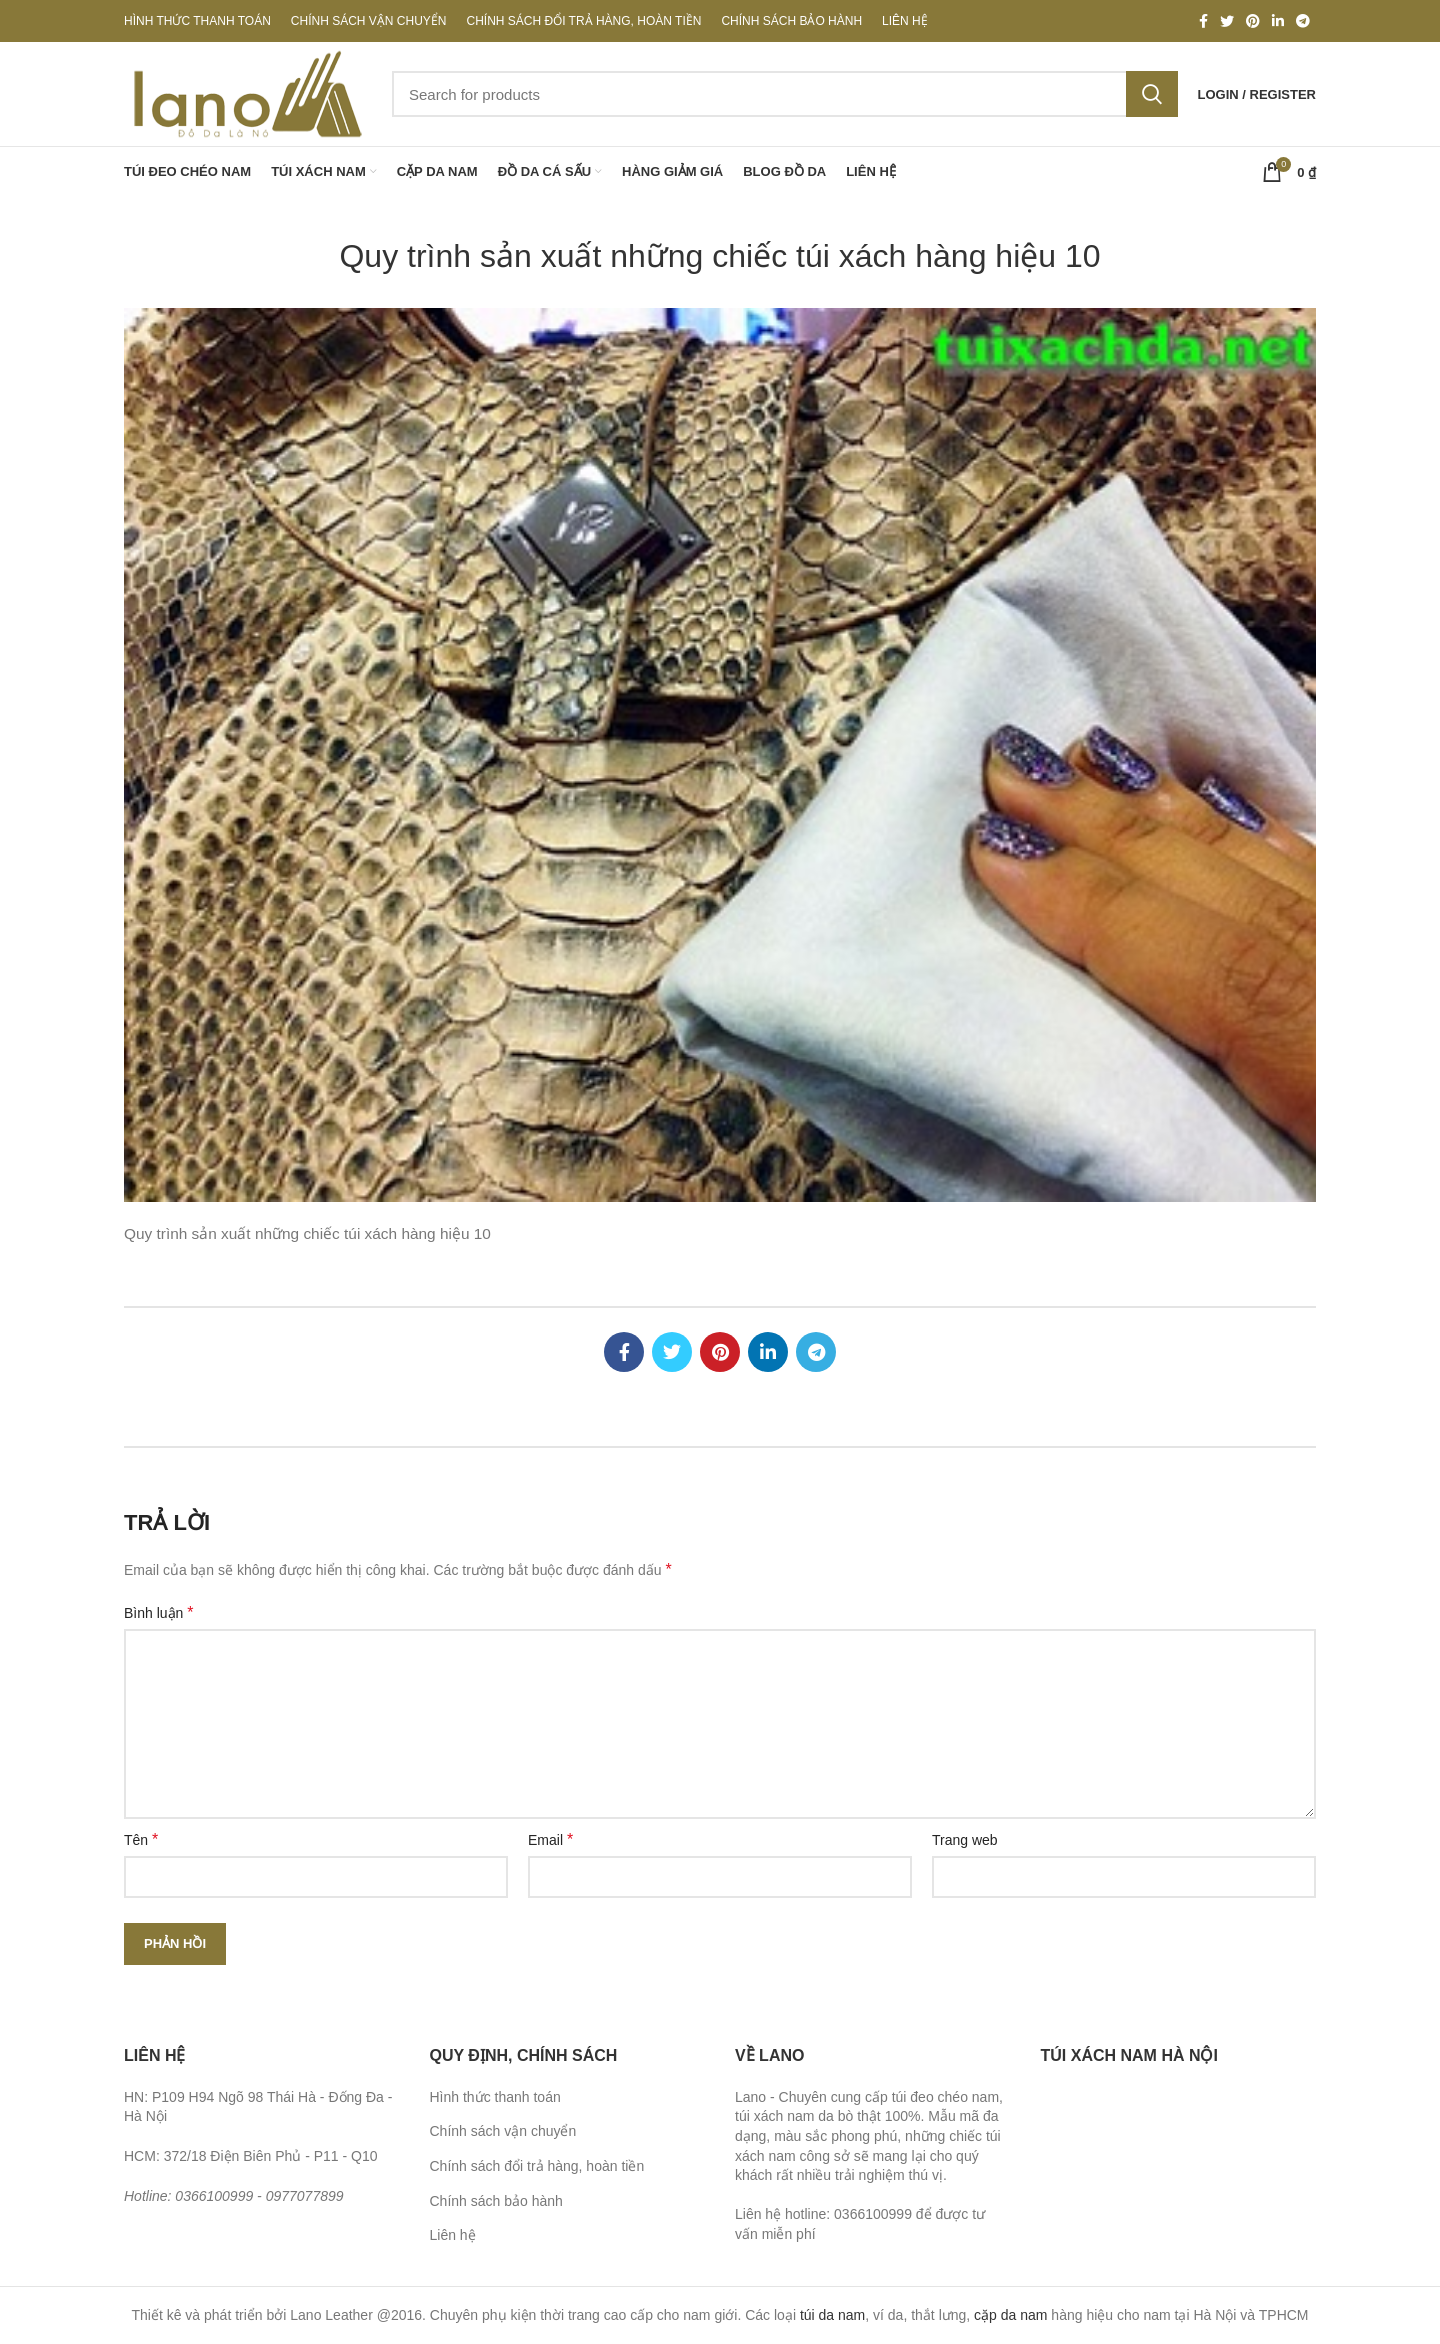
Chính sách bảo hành (496, 2201)
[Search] (785, 94)
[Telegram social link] (1303, 21)
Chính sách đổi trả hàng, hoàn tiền (537, 2166)
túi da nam (832, 2315)
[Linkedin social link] (1278, 21)
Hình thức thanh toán (495, 2097)
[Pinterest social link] (1253, 21)
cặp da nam (1010, 2315)
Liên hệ (453, 2235)
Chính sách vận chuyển (503, 2131)
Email (550, 1839)
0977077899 (305, 2196)
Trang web (965, 1840)
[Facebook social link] (1203, 21)
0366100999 (214, 2196)
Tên (141, 1839)
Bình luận (159, 1612)
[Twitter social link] (1227, 21)
